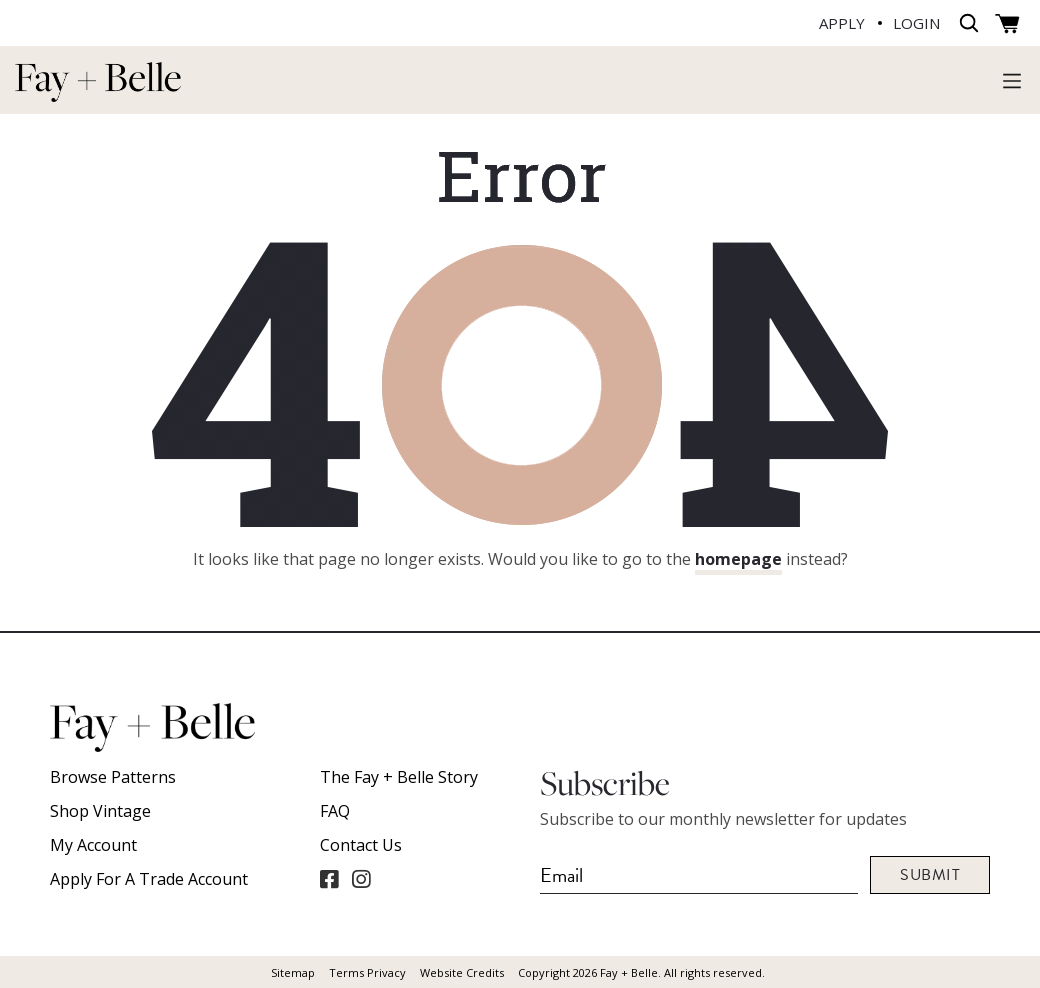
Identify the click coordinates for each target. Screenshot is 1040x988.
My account (93, 845)
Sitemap (293, 972)
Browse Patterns (113, 777)
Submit (930, 875)
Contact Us (361, 845)
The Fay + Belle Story (399, 777)
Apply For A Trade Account (149, 879)
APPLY (842, 23)
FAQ (335, 811)
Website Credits (462, 972)
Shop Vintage (100, 811)
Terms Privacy (367, 972)
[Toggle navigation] (1012, 80)
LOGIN (916, 23)
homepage (738, 559)
